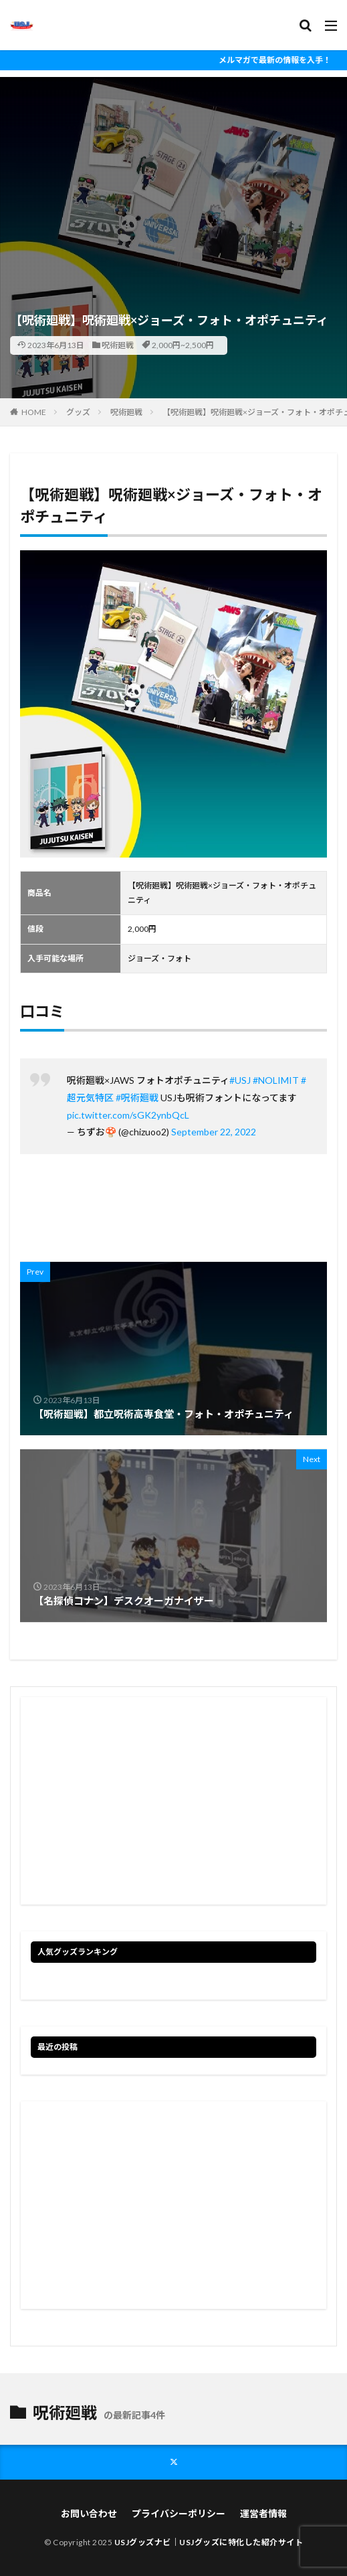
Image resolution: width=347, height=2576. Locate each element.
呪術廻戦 (118, 345)
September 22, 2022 (213, 1131)
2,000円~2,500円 (183, 345)
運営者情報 (263, 2513)
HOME (33, 412)
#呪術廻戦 (137, 1097)
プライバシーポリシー (178, 2513)
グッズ (78, 412)
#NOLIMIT (276, 1080)
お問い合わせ (89, 2513)
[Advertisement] (173, 170)
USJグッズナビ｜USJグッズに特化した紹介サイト (209, 2542)
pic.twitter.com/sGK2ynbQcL (128, 1115)
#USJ (240, 1080)
